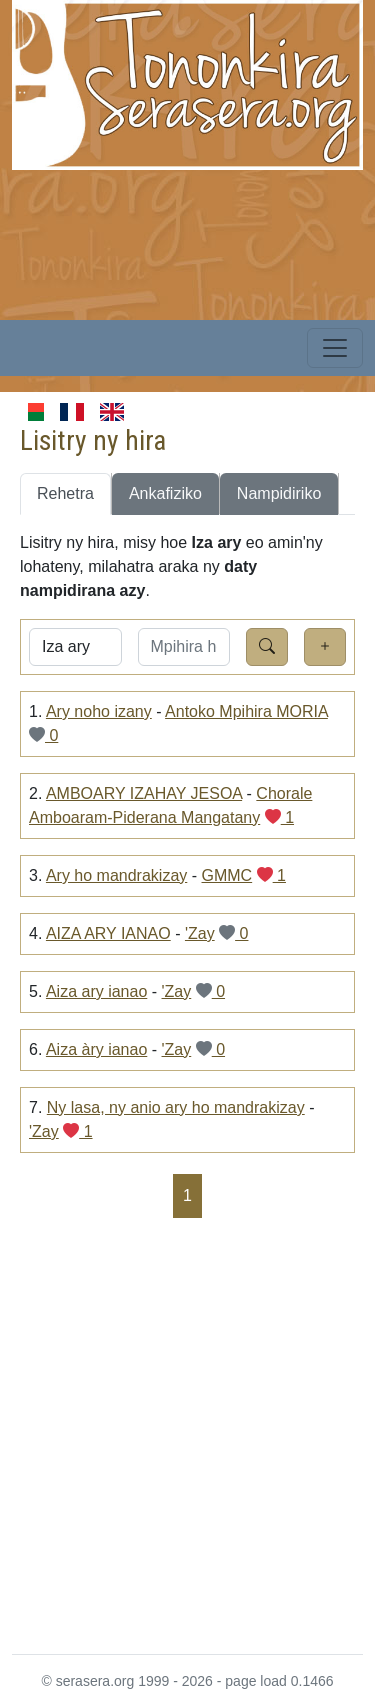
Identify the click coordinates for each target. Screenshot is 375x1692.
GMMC (227, 875)
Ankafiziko (165, 493)
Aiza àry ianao (96, 1049)
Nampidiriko (279, 493)
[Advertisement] (187, 1434)
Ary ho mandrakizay (116, 875)
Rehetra (65, 493)
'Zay (200, 933)
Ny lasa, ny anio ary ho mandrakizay (176, 1107)
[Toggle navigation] (335, 348)
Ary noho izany (99, 711)
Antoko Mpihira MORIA (246, 711)
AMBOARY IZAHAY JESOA (144, 793)
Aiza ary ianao (96, 991)
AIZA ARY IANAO (108, 933)
